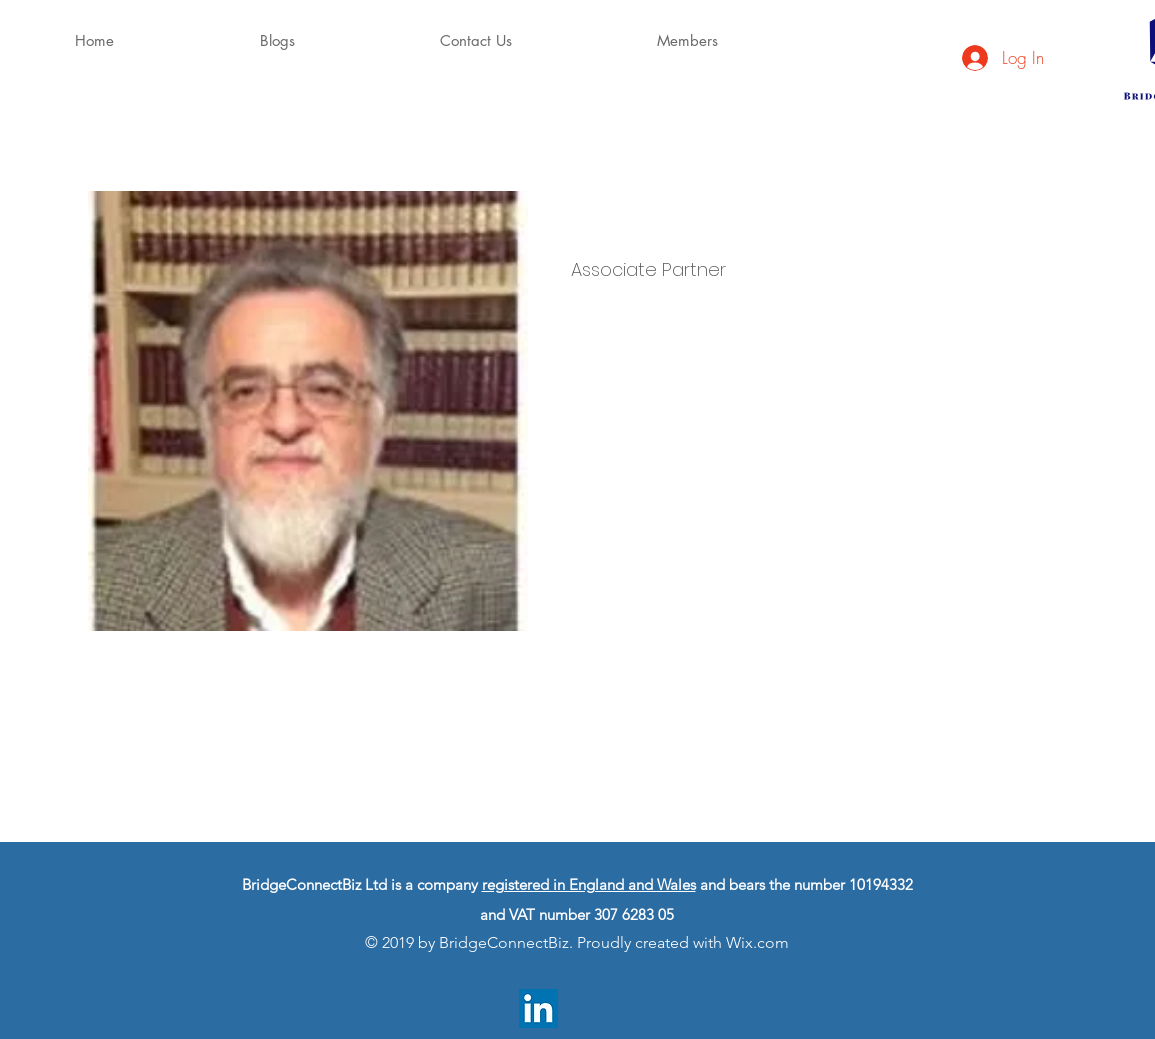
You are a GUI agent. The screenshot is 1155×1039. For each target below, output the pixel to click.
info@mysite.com (618, 691)
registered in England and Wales (589, 884)
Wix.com (757, 942)
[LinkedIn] (538, 1008)
